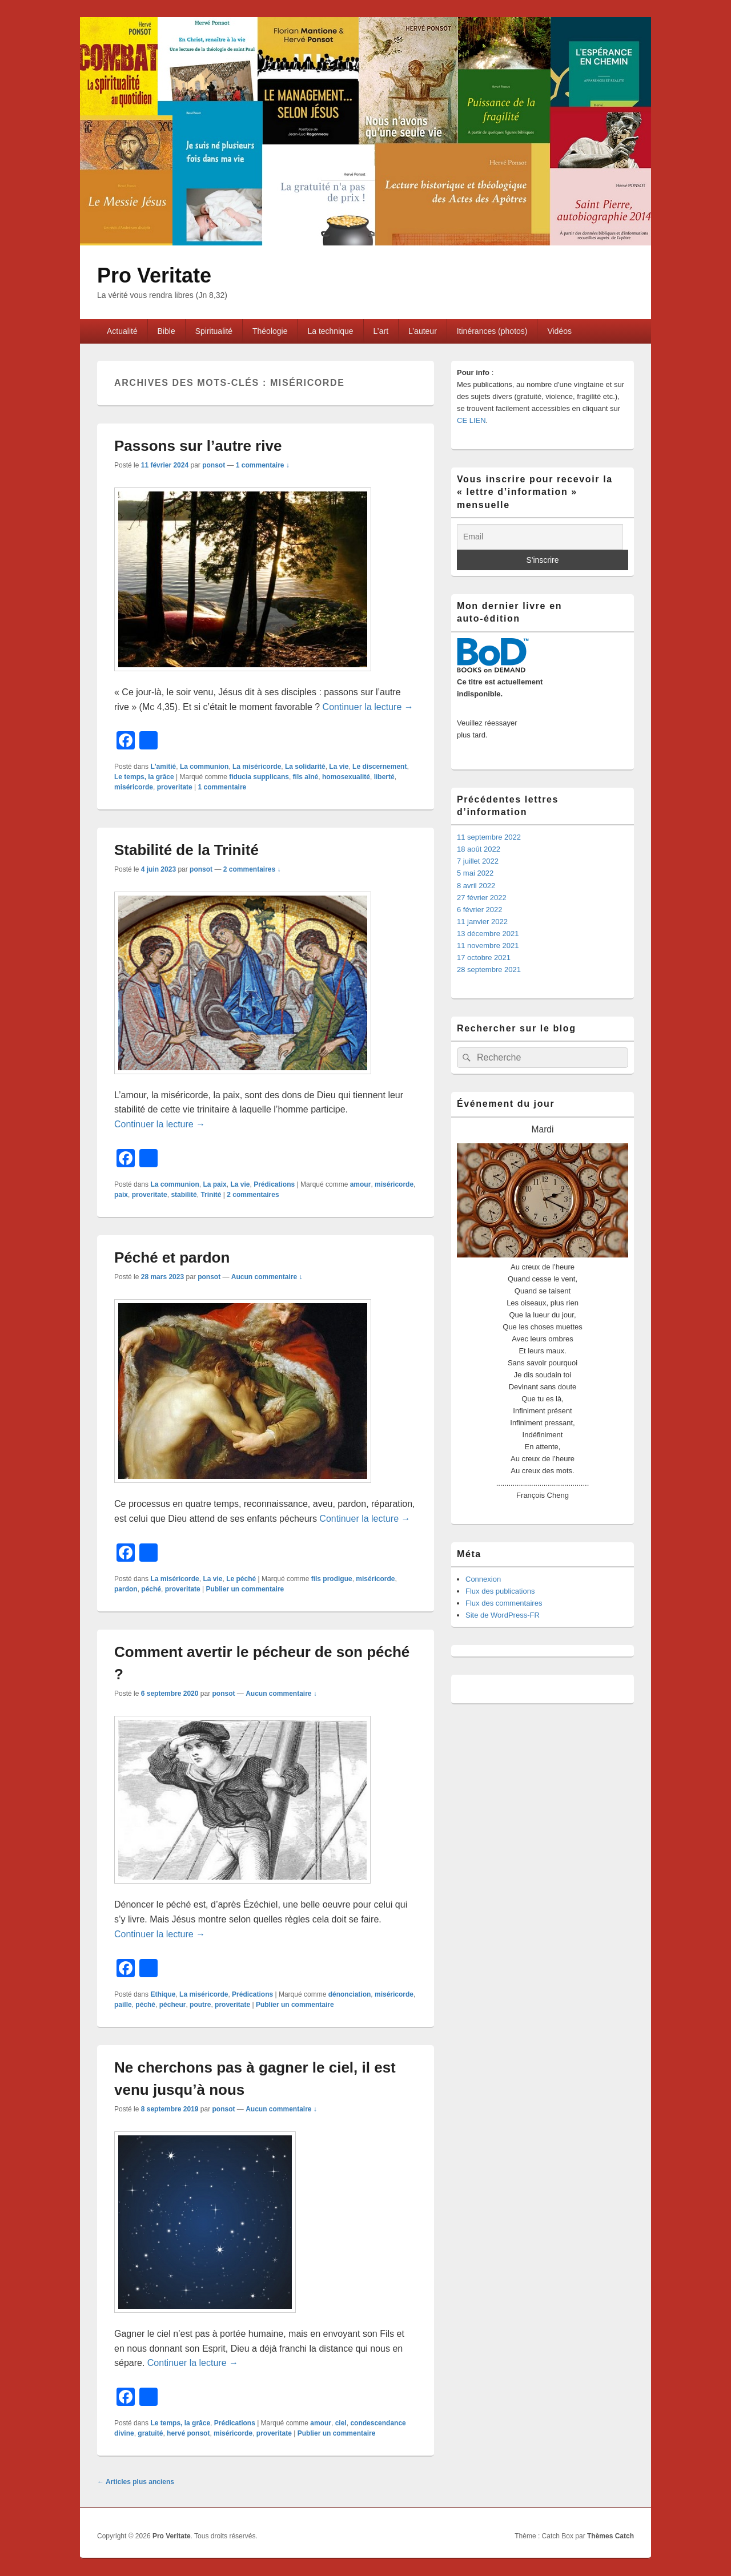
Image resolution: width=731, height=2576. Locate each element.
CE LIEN (471, 420)
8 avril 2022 (476, 885)
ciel (341, 2423)
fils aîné (306, 777)
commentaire (222, 787)
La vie (338, 767)
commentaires (253, 1195)
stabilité (183, 1195)
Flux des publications (500, 1591)
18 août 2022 (478, 849)
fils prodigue (331, 1579)
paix (121, 1195)
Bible (166, 331)
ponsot (213, 465)
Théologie (270, 331)
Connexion (483, 1579)
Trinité (210, 1195)
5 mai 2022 (475, 873)
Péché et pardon (172, 1257)
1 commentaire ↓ (263, 465)
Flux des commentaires (503, 1603)
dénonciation (349, 1994)
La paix (214, 1184)
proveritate (174, 787)
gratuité (150, 2433)
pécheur (172, 2005)
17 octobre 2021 (484, 957)
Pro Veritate (154, 275)
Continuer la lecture (368, 707)
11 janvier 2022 (482, 921)
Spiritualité (213, 331)
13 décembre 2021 (488, 933)
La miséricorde (256, 767)
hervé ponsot (188, 2433)
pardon (126, 1589)
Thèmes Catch (610, 2536)
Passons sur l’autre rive (198, 445)
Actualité (122, 331)
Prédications (274, 1184)
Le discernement (379, 767)
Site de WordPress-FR (502, 1615)
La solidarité (305, 767)
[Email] (540, 537)
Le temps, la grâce (144, 777)
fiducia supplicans (259, 777)
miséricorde (133, 787)
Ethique (162, 1994)
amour (360, 1184)
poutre (200, 2005)
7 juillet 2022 (478, 861)
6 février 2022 (480, 909)
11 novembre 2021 (488, 945)
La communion (204, 767)
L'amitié (163, 767)
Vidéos (559, 331)
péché (151, 1589)
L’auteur (422, 331)
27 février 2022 (482, 897)
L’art (380, 331)
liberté (384, 777)
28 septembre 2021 (489, 969)
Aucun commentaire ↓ (267, 1277)
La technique (330, 331)
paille (123, 2005)
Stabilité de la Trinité (186, 849)
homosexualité (346, 777)
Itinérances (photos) (492, 331)
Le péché (241, 1579)
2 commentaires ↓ (252, 869)
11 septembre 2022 (489, 837)
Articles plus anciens (135, 2482)
